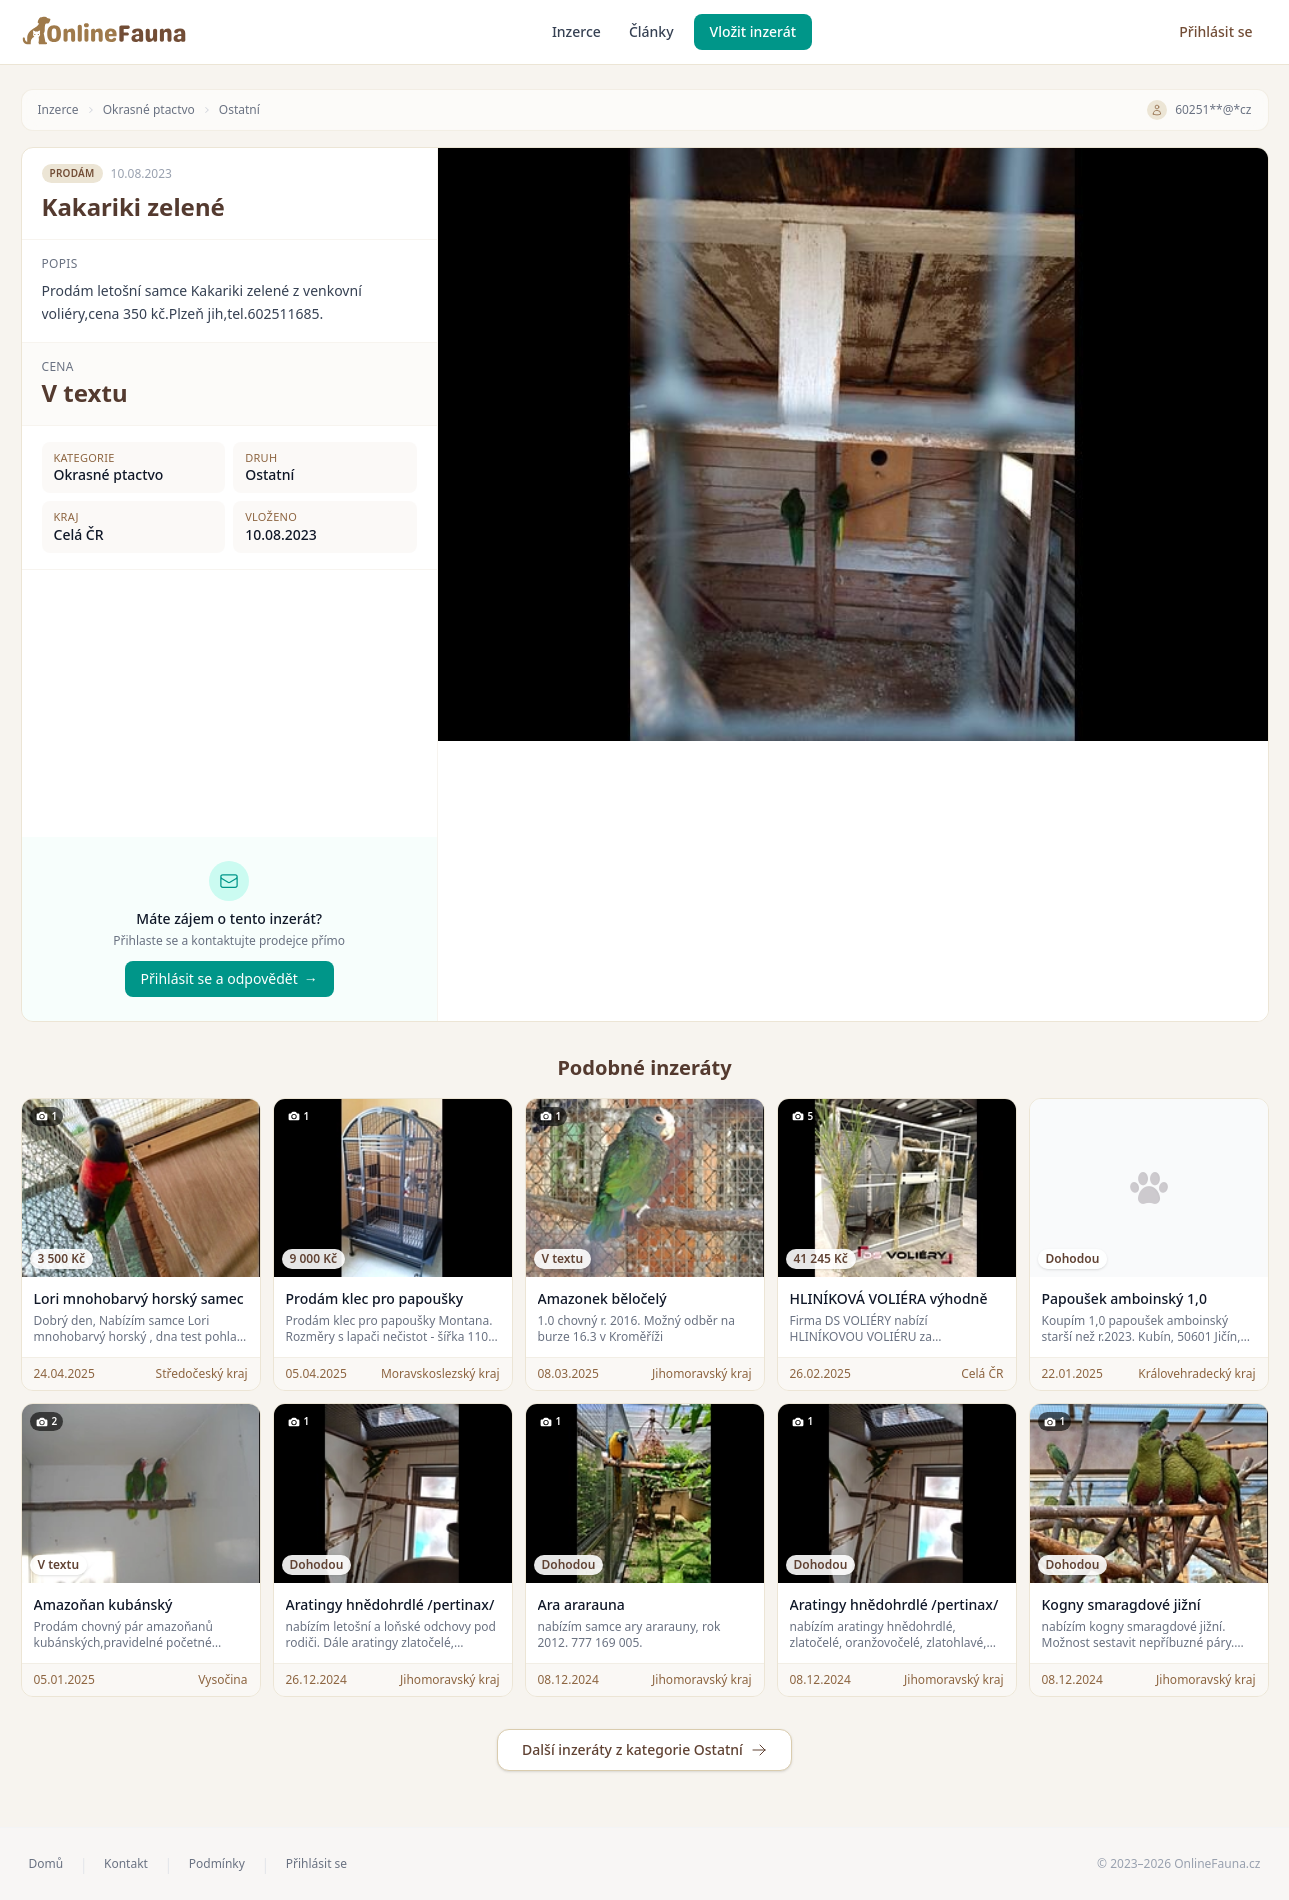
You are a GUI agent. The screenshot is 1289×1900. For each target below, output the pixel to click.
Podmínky (217, 1864)
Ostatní (239, 110)
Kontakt (126, 1864)
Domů (46, 1864)
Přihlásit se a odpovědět (229, 979)
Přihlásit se (1215, 31)
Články (651, 31)
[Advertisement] (853, 881)
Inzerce (576, 31)
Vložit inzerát (753, 31)
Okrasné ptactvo (149, 110)
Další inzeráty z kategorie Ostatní (644, 1749)
